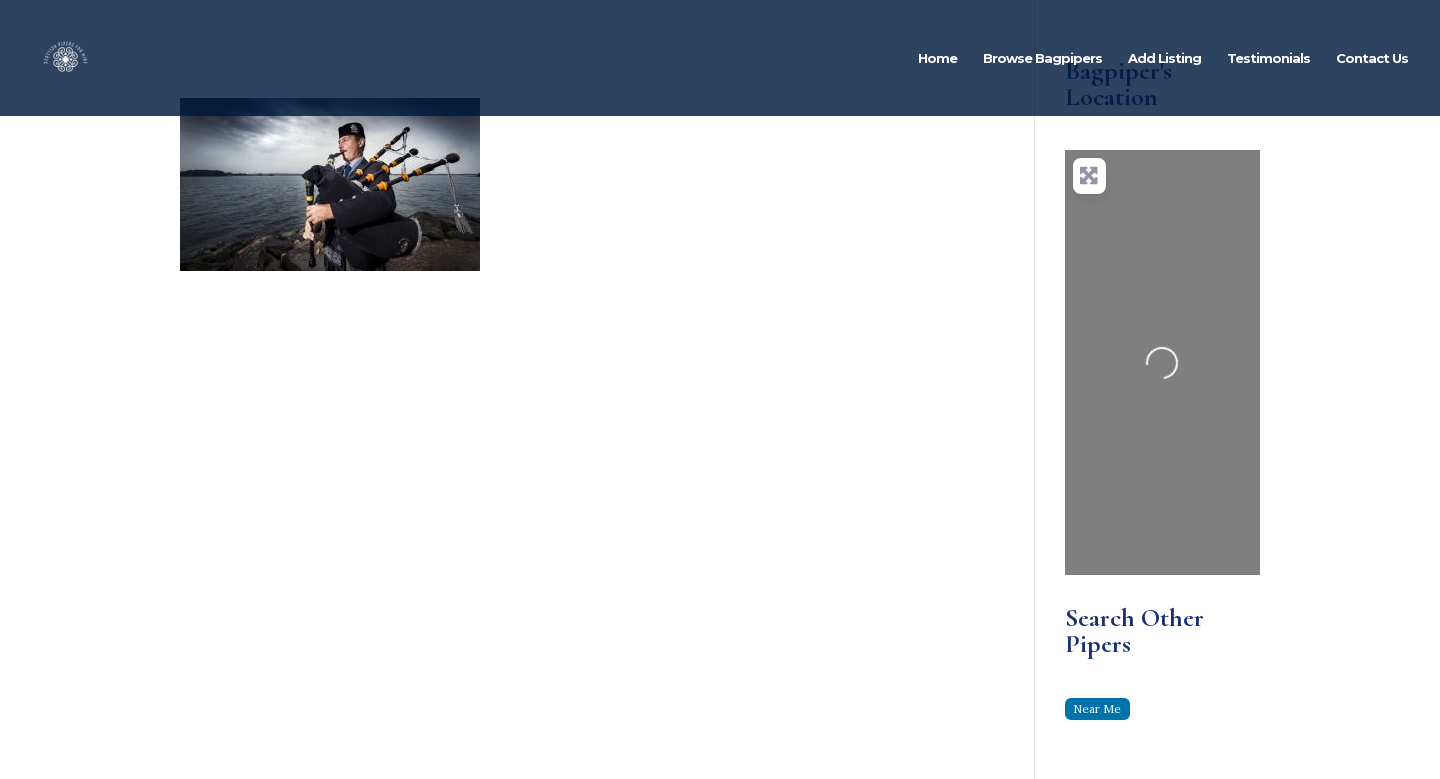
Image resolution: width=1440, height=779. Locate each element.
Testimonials (1268, 58)
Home (937, 58)
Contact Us (1372, 58)
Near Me (1097, 708)
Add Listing (1164, 58)
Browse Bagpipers (1042, 58)
